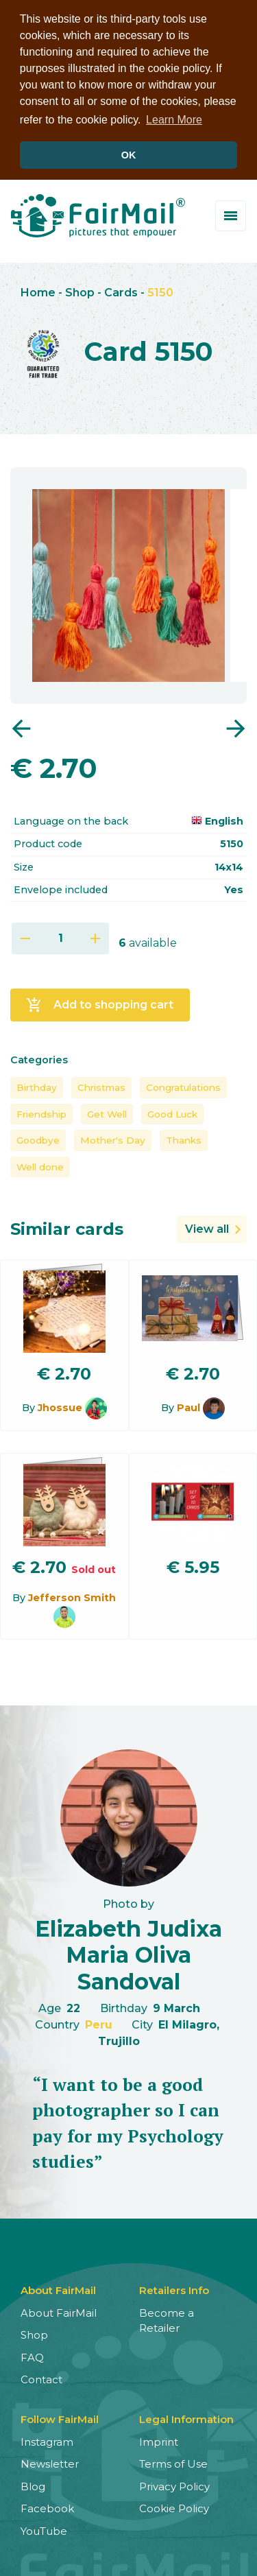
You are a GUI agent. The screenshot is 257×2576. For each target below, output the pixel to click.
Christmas (101, 1085)
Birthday (36, 1085)
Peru (98, 2022)
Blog (33, 2484)
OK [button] (128, 155)
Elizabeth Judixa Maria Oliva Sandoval (128, 1953)
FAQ (32, 2355)
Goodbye (38, 1138)
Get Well (107, 1112)
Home (38, 291)
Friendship (41, 1112)
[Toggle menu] (230, 213)
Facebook (47, 2507)
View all (207, 1226)
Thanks (183, 1138)
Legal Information (186, 2417)
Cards (121, 291)
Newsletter (50, 2462)
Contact (41, 2378)
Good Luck (172, 1112)
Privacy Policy (174, 2484)
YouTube (44, 2529)
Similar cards (66, 1227)
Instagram (47, 2439)
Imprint (158, 2439)
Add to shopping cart (99, 1003)
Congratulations (183, 1085)
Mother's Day (112, 1138)
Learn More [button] (174, 120)
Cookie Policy (174, 2507)
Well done (40, 1164)
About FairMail (59, 2310)
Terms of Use (173, 2462)
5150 (160, 291)
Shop (80, 291)
